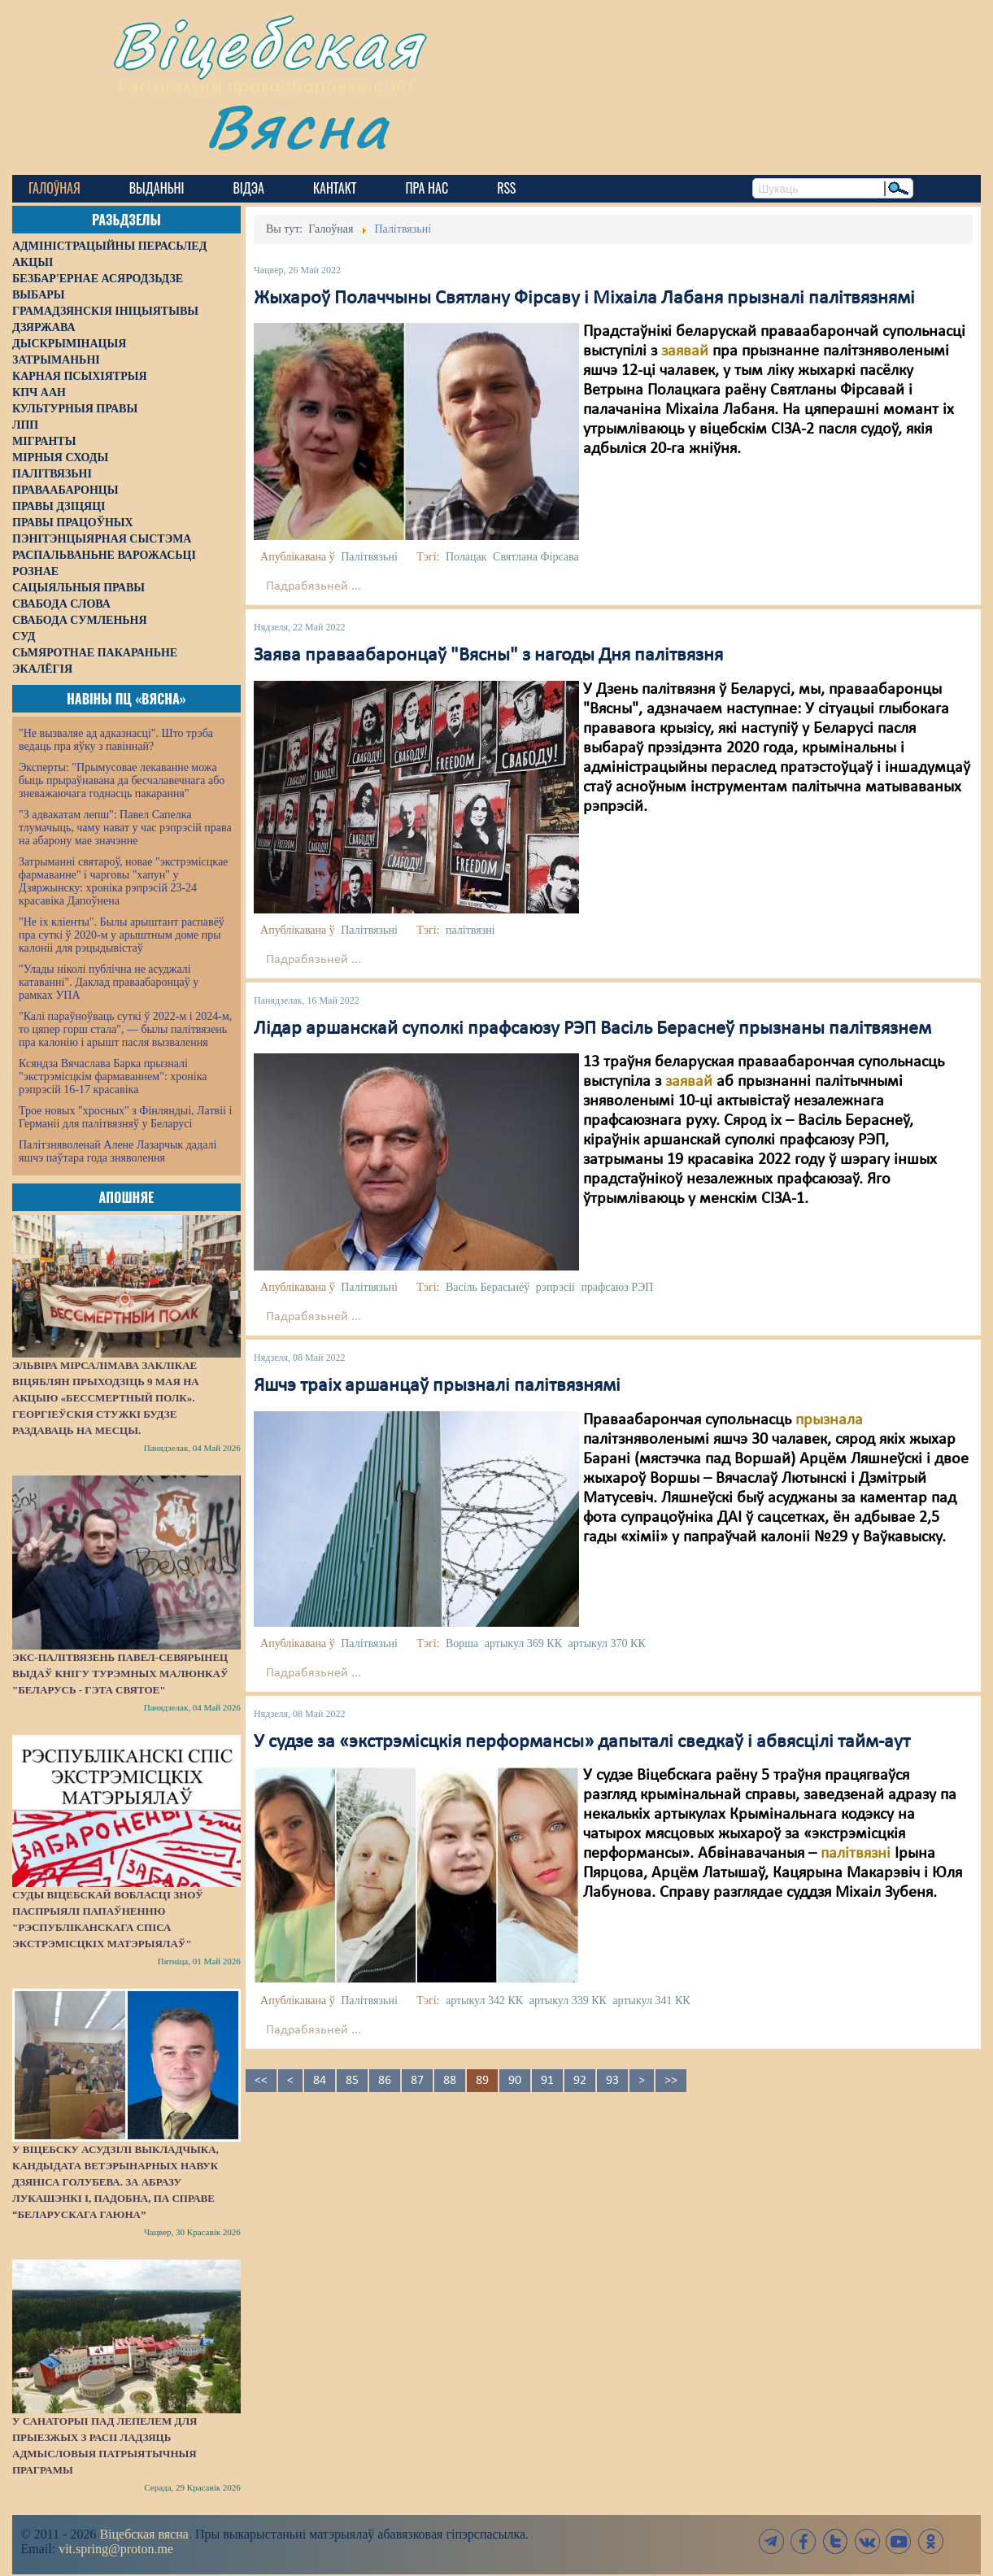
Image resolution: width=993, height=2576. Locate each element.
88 (449, 2080)
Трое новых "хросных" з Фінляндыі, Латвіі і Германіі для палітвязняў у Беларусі (125, 1117)
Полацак (466, 557)
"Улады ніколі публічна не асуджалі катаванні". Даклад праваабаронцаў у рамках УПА (108, 982)
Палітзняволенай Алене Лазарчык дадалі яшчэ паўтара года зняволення (117, 1151)
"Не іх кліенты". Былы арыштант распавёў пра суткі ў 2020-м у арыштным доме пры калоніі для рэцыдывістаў (121, 935)
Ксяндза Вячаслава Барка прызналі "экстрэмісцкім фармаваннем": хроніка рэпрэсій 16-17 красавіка (113, 1076)
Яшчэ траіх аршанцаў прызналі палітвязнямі (437, 1386)
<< (261, 2080)
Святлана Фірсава (536, 557)
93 (612, 2080)
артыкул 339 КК (568, 2000)
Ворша (462, 1643)
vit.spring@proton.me (116, 2549)
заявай (684, 351)
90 (514, 2080)
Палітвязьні (369, 557)
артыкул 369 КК (523, 1643)
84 (319, 2080)
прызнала (827, 1420)
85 (352, 2080)
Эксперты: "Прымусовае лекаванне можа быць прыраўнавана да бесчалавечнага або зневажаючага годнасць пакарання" (121, 780)
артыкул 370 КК (607, 1643)
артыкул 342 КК (484, 2000)
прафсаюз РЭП (617, 1287)
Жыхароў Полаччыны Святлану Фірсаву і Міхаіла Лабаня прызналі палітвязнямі (584, 298)
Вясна (297, 126)
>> (670, 2080)
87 (417, 2080)
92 (579, 2080)
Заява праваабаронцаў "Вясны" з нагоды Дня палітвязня (488, 655)
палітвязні (470, 930)
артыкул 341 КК (651, 2000)
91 (547, 2080)
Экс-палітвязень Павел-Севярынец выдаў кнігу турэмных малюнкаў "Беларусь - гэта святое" (120, 1673)
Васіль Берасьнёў (487, 1287)
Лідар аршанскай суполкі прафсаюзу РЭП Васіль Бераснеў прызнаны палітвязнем (592, 1029)
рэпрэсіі (555, 1287)
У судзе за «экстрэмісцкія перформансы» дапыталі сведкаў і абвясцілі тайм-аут (582, 1742)
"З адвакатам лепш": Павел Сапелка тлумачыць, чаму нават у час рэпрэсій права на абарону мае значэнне (125, 828)
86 (384, 2080)
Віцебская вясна (143, 2534)
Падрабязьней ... (313, 586)
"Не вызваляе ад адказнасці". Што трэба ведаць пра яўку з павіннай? (116, 739)
